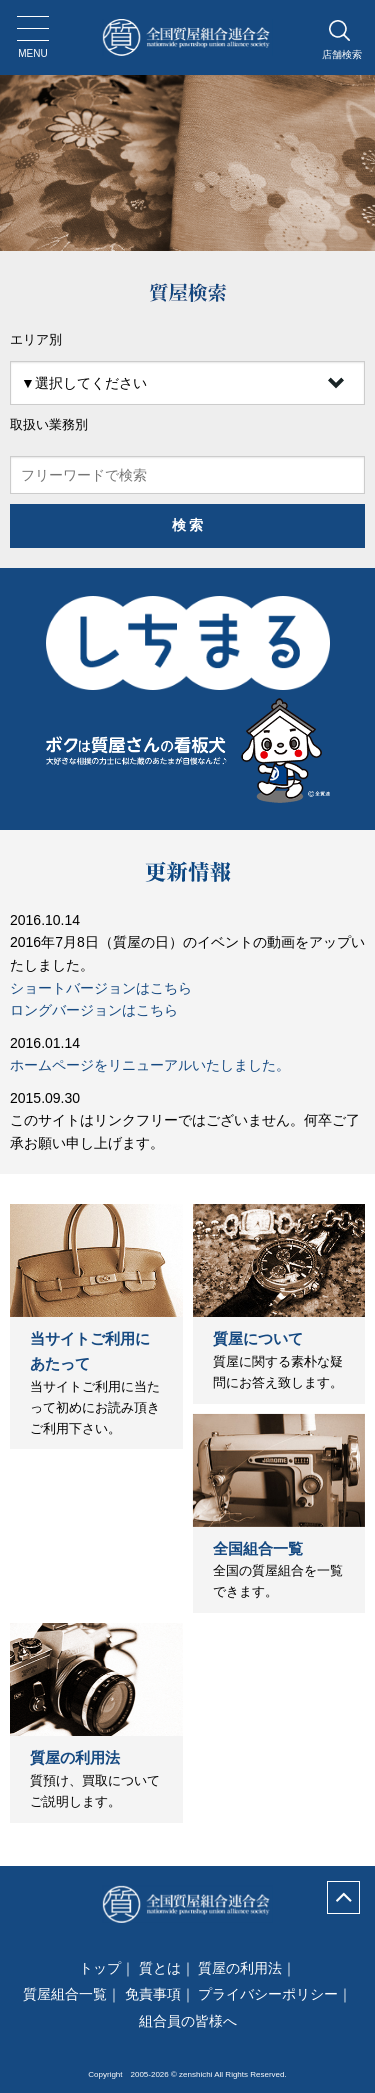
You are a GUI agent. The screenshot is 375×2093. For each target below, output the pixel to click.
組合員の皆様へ (188, 2021)
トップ (100, 1968)
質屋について (258, 1338)
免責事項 (153, 1994)
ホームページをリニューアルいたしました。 (150, 1065)
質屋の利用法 (75, 1757)
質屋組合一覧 (65, 1994)
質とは (160, 1968)
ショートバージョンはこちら (101, 988)
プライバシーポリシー (268, 1994)
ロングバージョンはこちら (94, 1010)
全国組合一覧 (258, 1548)
